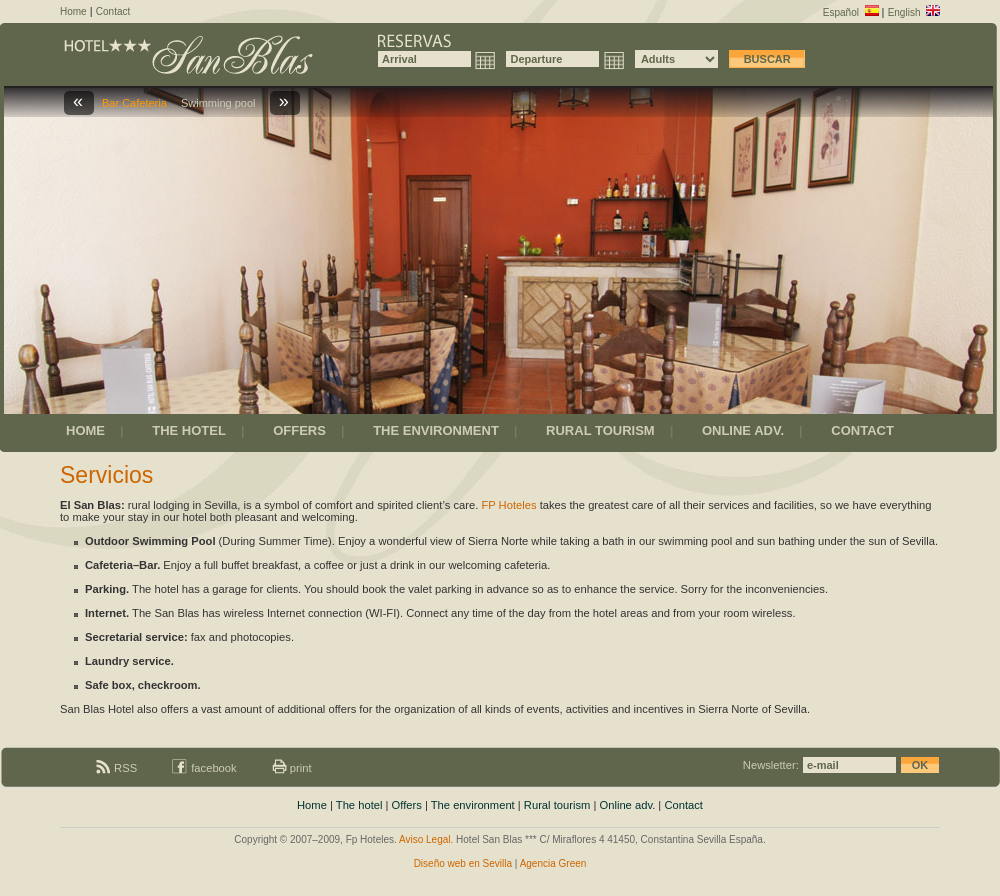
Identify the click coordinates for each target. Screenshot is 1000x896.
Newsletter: (841, 765)
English (914, 12)
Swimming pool (221, 103)
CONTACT (862, 430)
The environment (473, 805)
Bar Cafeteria (137, 103)
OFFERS (299, 430)
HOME (85, 430)
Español (851, 12)
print (292, 768)
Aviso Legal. (426, 839)
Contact (113, 11)
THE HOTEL (189, 430)
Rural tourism (557, 805)
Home (73, 11)
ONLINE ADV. (743, 430)
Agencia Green (553, 863)
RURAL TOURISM (600, 430)
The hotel (359, 805)
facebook (204, 768)
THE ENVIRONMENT (436, 430)
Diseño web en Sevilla (463, 863)
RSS (116, 768)
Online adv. (628, 805)
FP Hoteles (508, 505)
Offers (407, 805)
